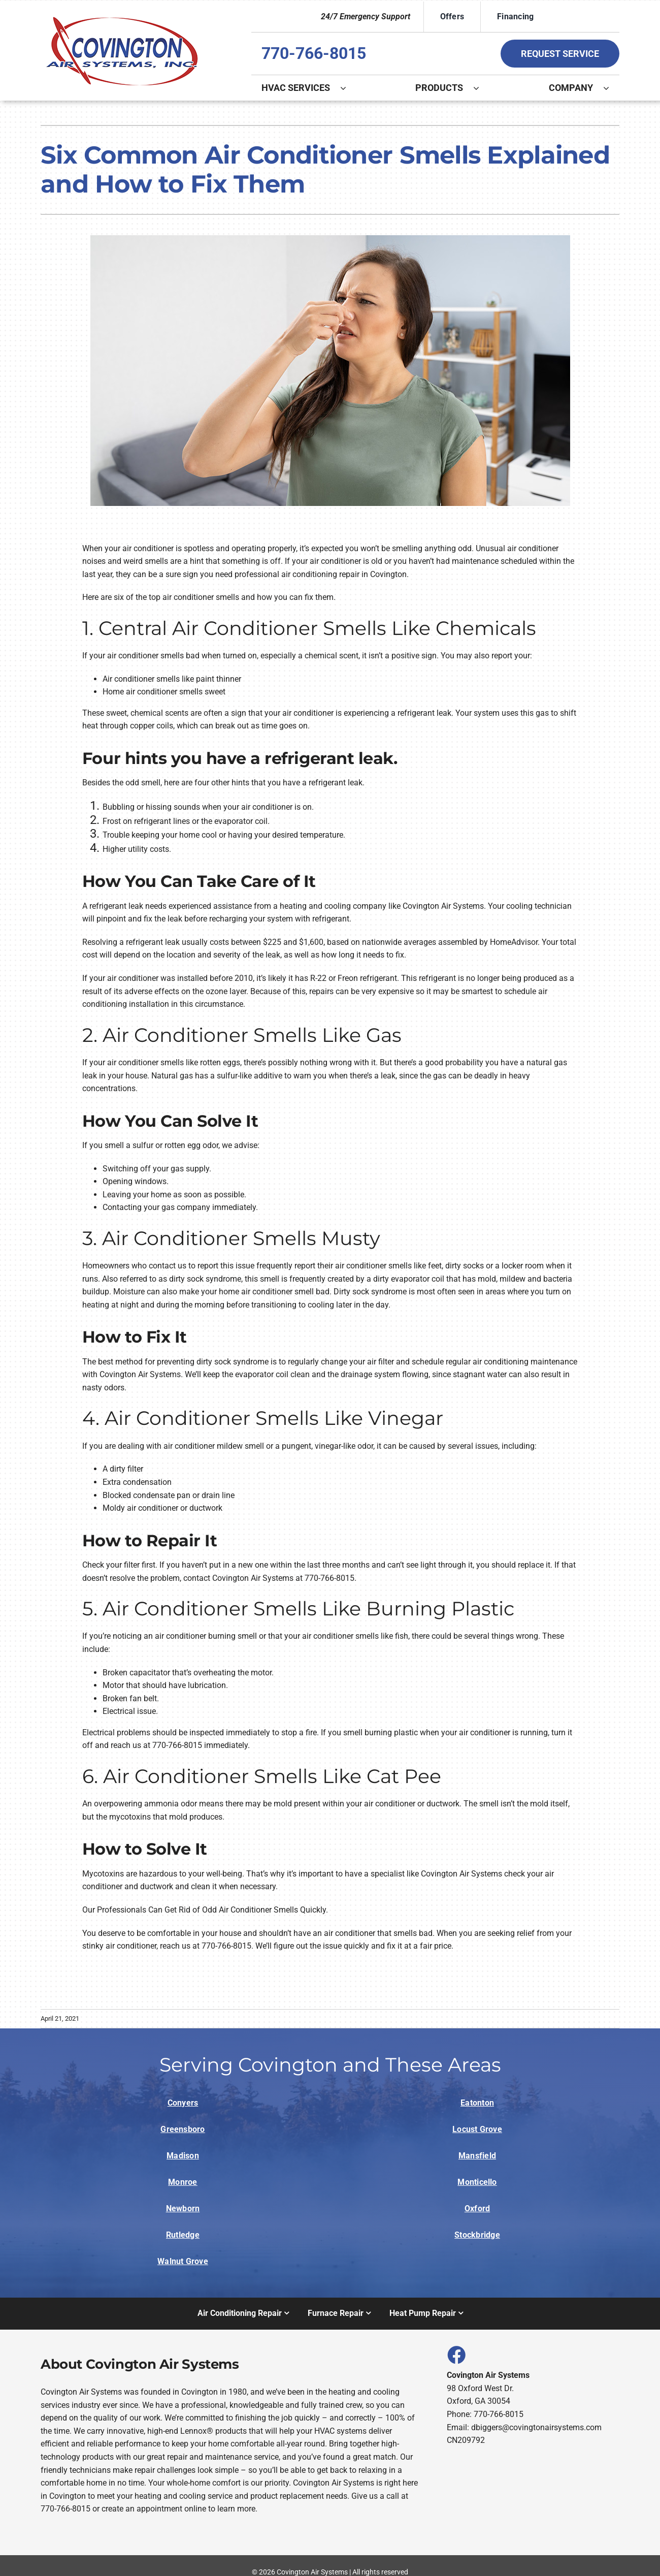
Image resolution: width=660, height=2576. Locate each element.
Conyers (183, 2103)
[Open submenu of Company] (611, 88)
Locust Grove (477, 2129)
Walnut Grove (182, 2261)
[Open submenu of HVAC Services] (348, 88)
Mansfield (477, 2155)
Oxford (477, 2208)
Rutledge (183, 2235)
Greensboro (182, 2129)
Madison (183, 2155)
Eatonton (477, 2103)
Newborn (183, 2208)
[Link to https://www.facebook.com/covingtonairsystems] (456, 2354)
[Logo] (122, 16)
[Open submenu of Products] (481, 88)
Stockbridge (477, 2235)
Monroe (182, 2182)
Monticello (477, 2182)
